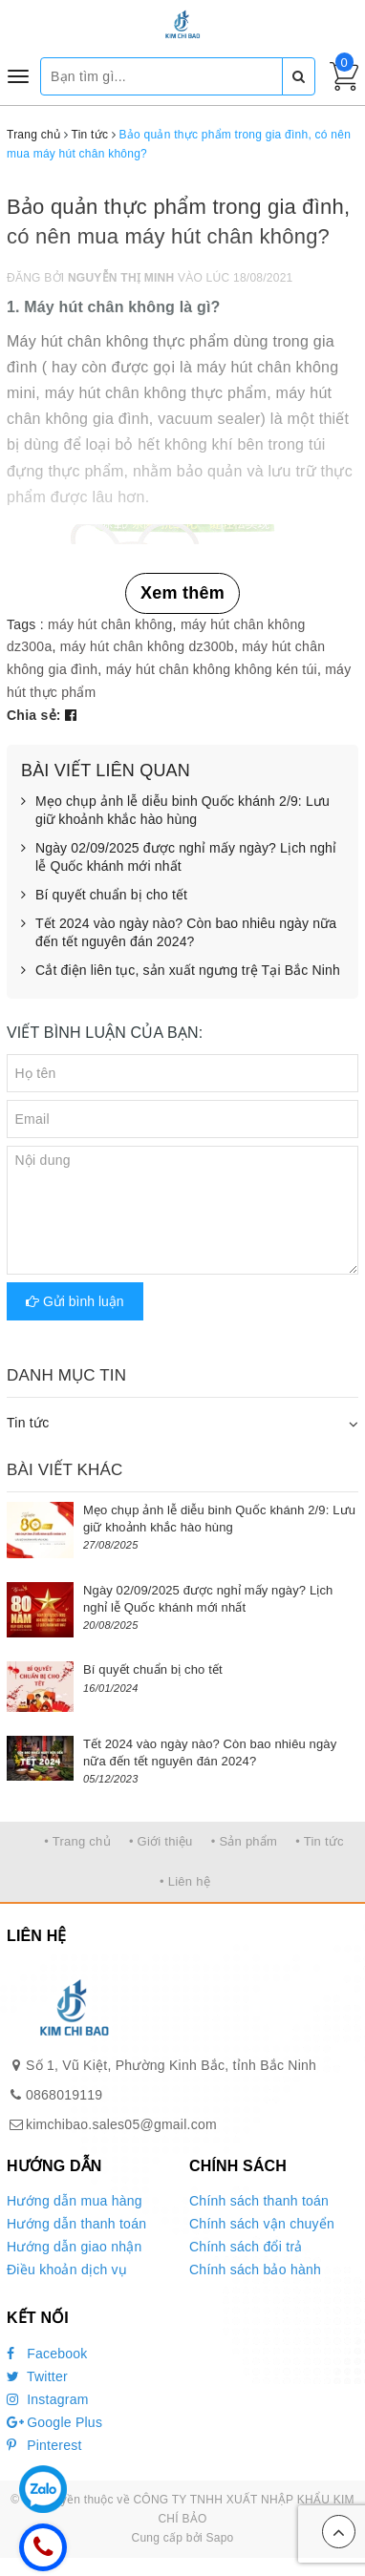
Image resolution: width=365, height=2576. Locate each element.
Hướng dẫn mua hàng (74, 2200)
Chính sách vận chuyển (261, 2223)
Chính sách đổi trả (246, 2246)
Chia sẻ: (34, 715)
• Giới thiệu (161, 1841)
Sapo (219, 2537)
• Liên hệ (185, 1881)
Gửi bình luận (75, 1301)
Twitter (37, 2376)
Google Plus (54, 2422)
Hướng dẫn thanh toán (76, 2223)
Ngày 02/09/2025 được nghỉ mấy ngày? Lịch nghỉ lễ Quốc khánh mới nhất (178, 857)
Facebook (47, 2353)
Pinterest (44, 2445)
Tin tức (28, 1422)
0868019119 (64, 2094)
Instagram (48, 2399)
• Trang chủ (77, 1841)
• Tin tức (319, 1841)
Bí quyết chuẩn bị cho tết (104, 895)
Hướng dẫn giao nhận (74, 2246)
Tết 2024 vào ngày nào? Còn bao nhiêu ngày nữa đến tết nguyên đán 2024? (178, 933)
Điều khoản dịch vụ (67, 2269)
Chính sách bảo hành (255, 2269)
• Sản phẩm (244, 1841)
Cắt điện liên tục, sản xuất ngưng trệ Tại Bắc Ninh (180, 971)
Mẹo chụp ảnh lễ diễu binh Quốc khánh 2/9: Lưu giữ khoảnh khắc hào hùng (175, 811)
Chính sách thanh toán (259, 2200)
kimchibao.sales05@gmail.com (121, 2124)
